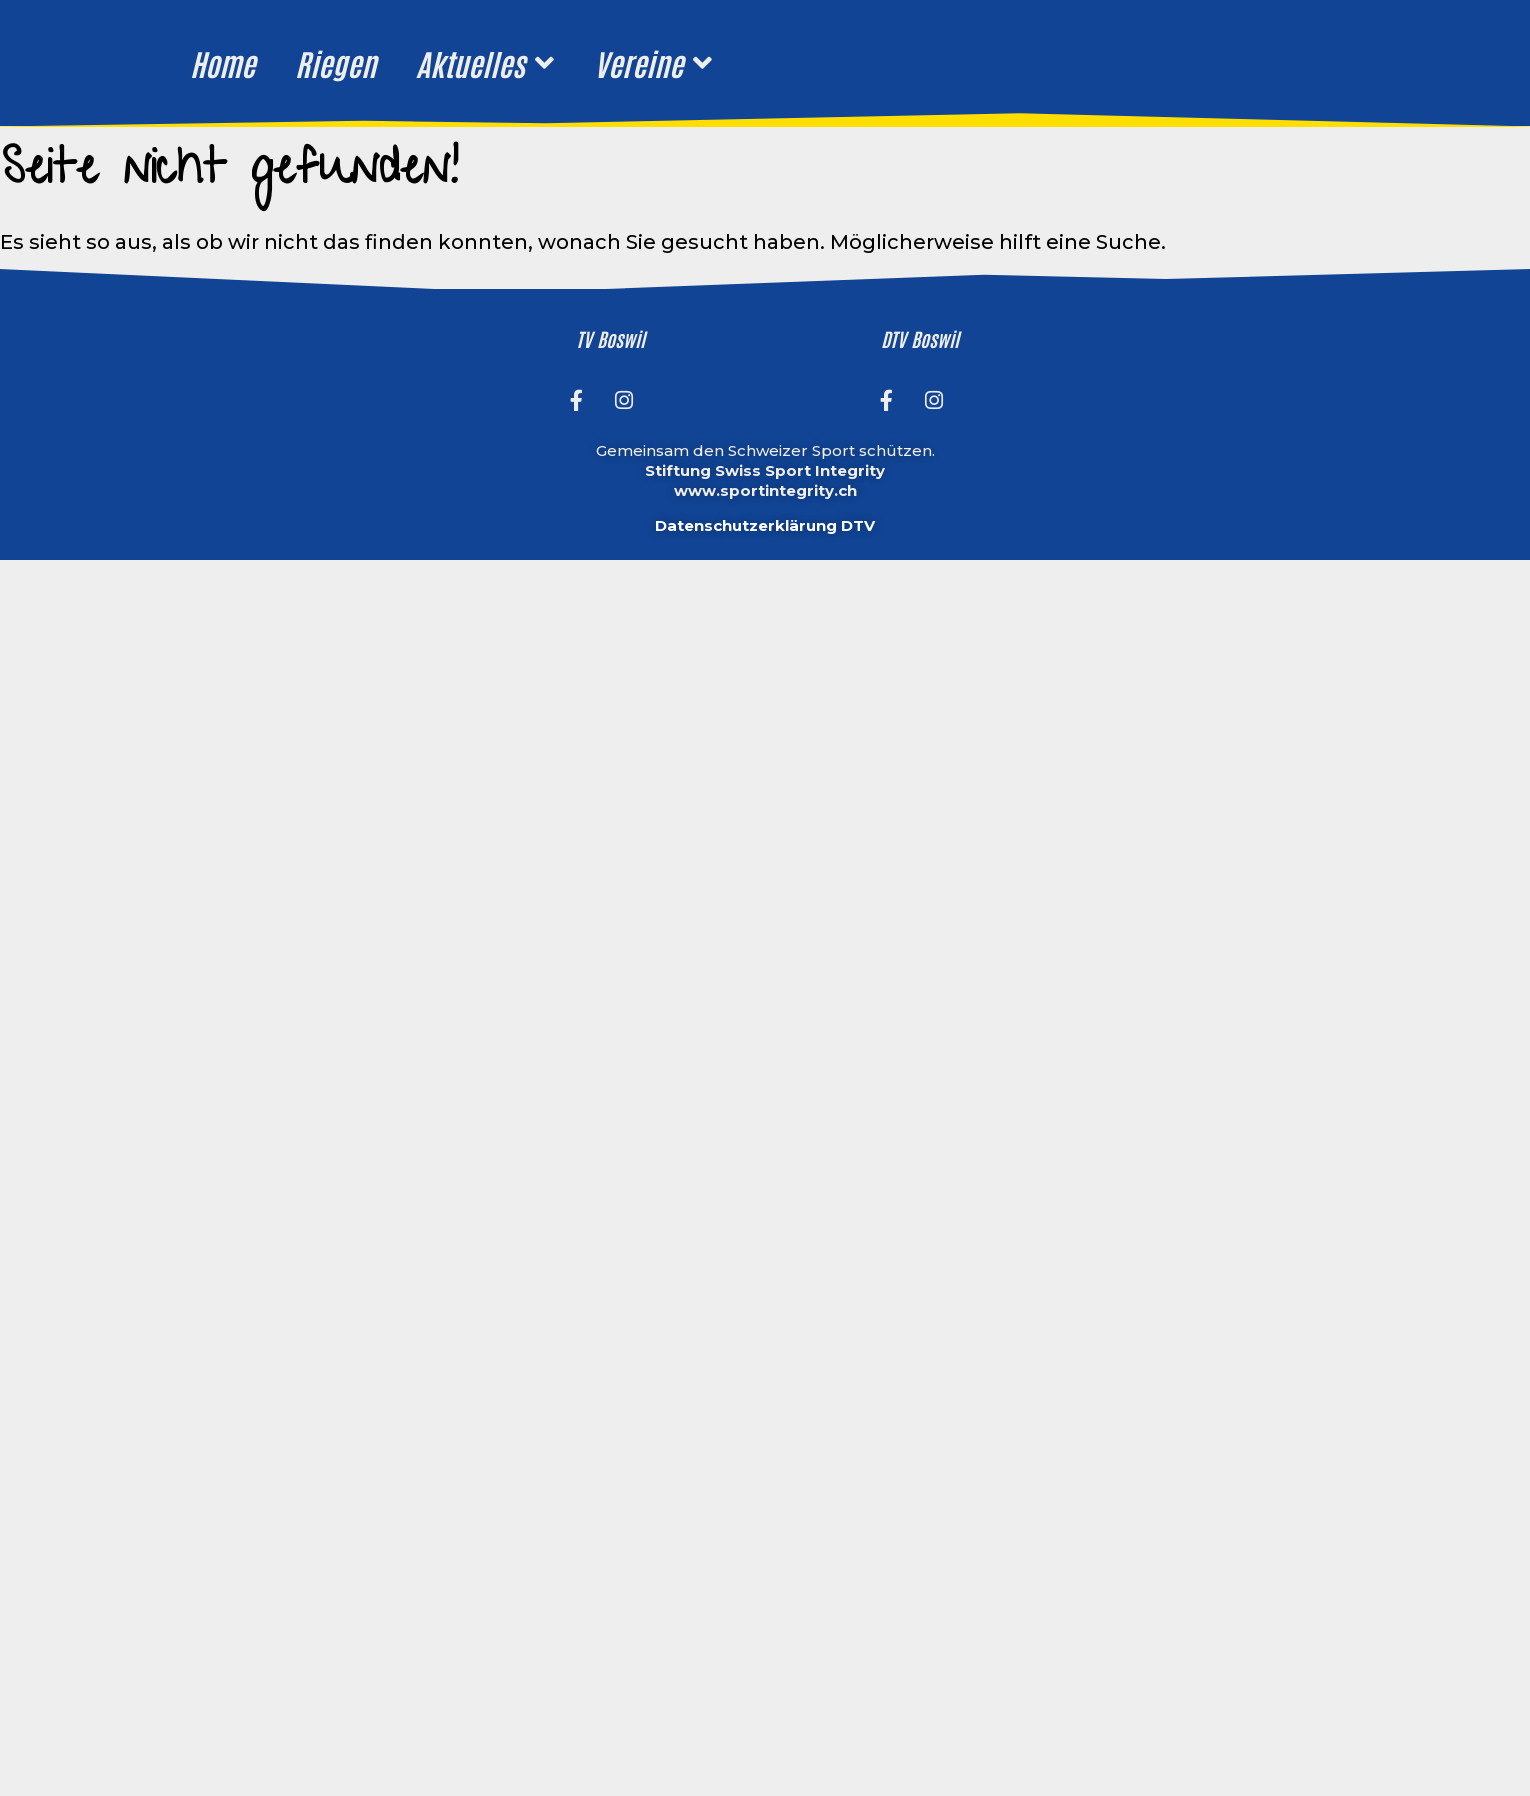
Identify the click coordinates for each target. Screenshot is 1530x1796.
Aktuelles (485, 63)
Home (222, 62)
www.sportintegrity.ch (765, 490)
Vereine (653, 63)
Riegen (335, 62)
